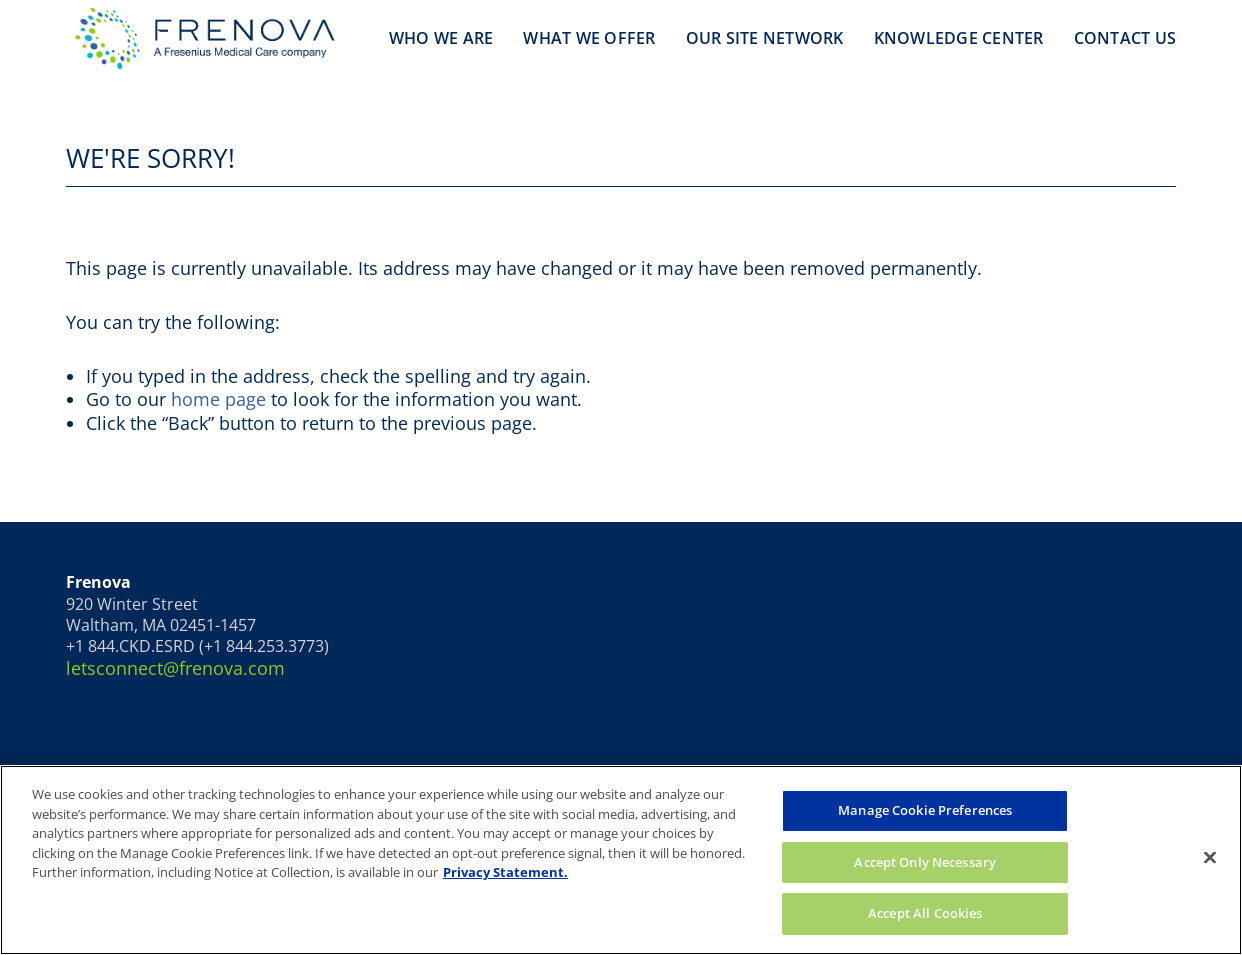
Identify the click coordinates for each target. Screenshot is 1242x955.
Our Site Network (765, 38)
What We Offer (589, 38)
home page (218, 399)
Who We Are (441, 38)
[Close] (1210, 858)
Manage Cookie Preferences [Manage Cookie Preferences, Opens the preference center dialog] (925, 810)
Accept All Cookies (925, 913)
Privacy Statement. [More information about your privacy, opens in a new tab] (505, 872)
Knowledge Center (959, 38)
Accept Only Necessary (925, 862)
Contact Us (1125, 38)
